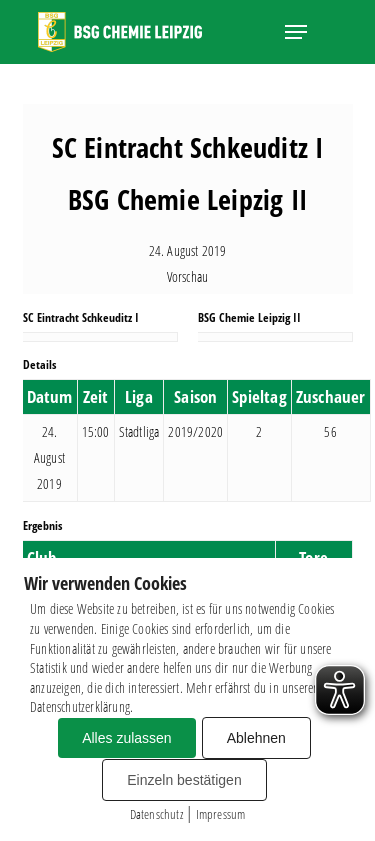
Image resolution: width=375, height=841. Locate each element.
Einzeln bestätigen (184, 780)
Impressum (221, 814)
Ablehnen (256, 738)
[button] (296, 32)
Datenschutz (156, 814)
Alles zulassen (127, 738)
